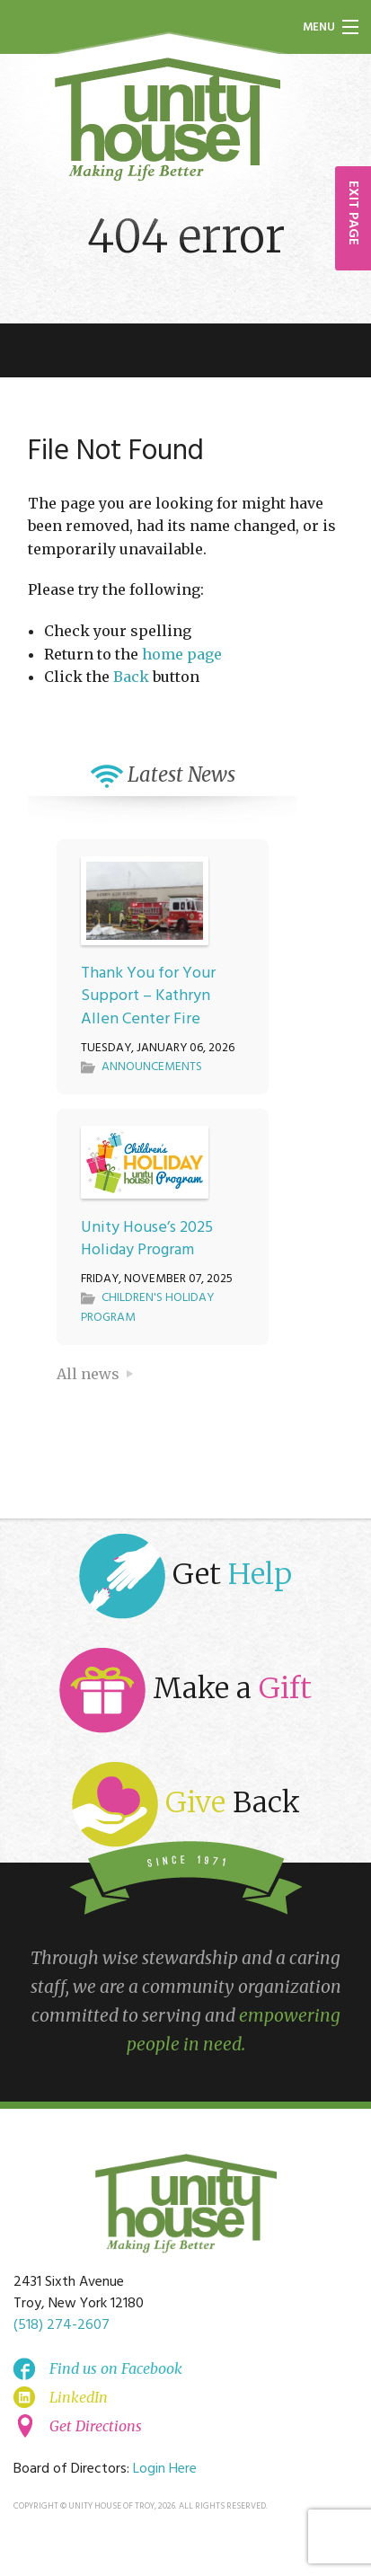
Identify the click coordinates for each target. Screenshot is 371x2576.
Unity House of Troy (168, 119)
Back (131, 677)
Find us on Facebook (115, 2368)
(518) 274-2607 (61, 2325)
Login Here (165, 2469)
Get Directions (95, 2426)
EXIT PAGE (353, 213)
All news (88, 1374)
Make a (185, 1690)
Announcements (152, 1067)
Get (185, 1576)
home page (182, 654)
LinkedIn (78, 2397)
